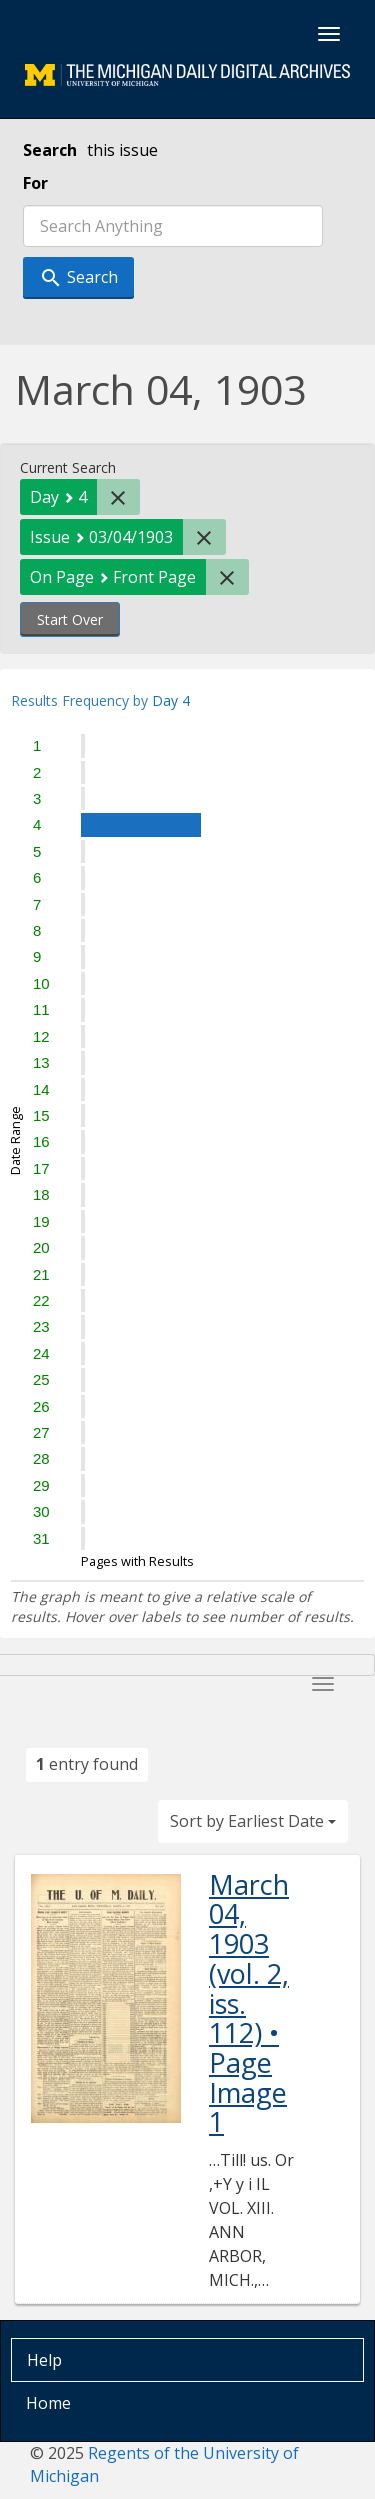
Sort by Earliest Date (253, 1821)
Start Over (70, 619)
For (35, 183)
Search (50, 150)
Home (48, 2403)
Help (44, 2360)
